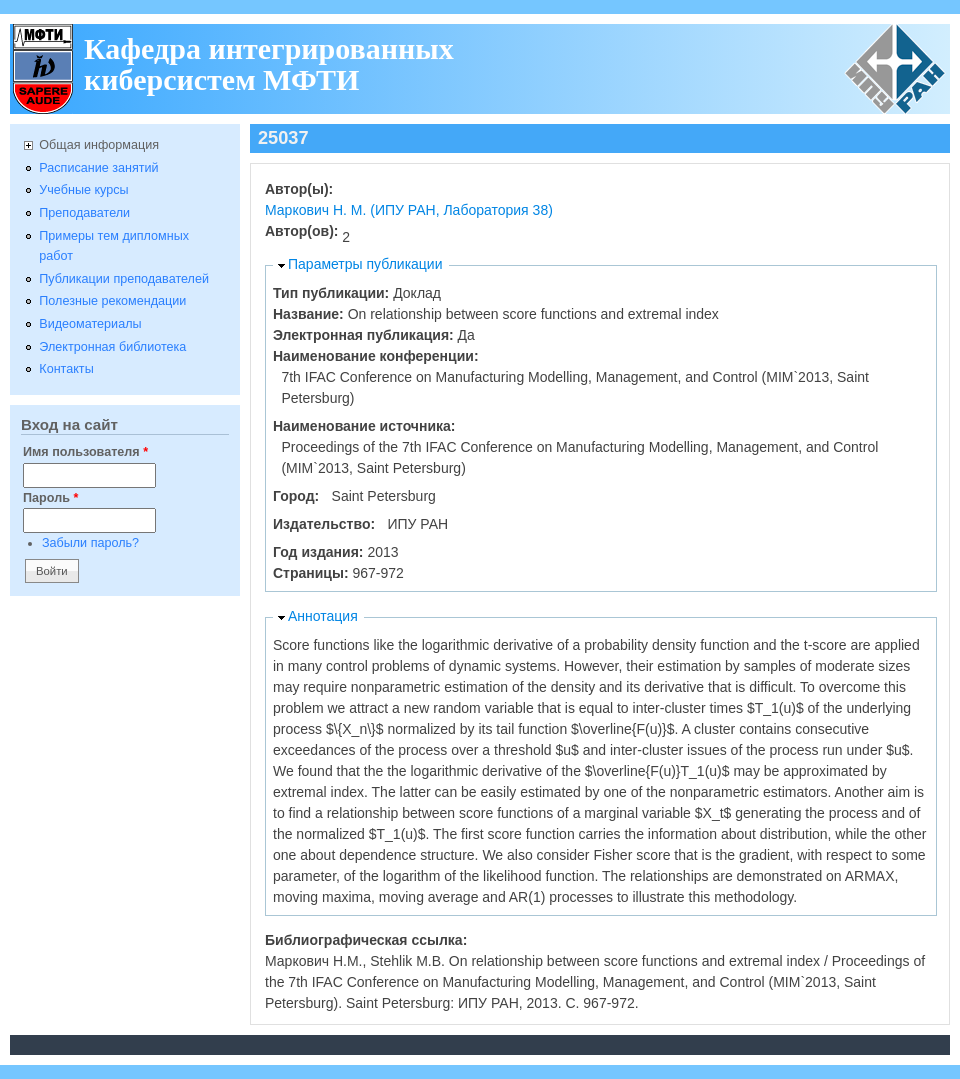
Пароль (50, 498)
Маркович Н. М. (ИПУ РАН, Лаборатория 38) (409, 210)
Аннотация (323, 616)
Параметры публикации (365, 264)
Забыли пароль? (90, 543)
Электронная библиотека (112, 347)
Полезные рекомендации (112, 301)
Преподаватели (84, 213)
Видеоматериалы (90, 324)
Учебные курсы (83, 190)
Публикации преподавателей (124, 279)
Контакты (66, 369)
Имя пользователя (85, 452)
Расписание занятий (98, 168)
